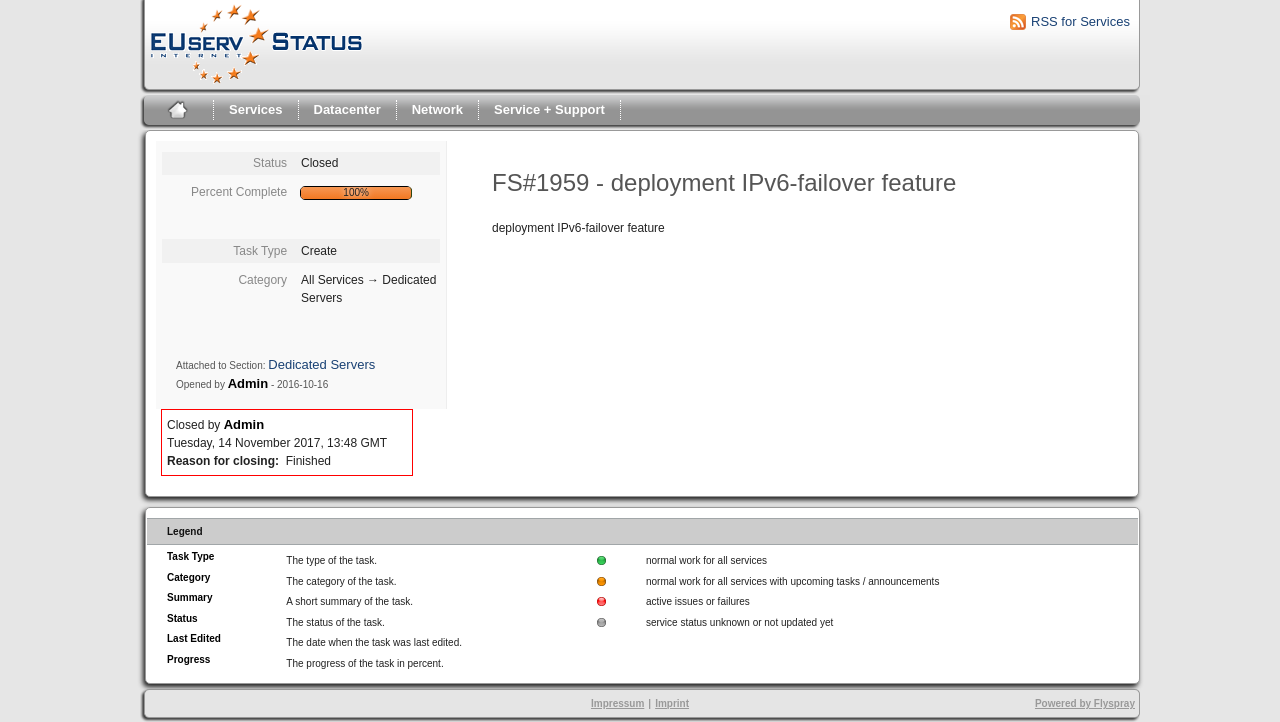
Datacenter (347, 109)
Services (256, 109)
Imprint (672, 703)
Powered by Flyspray (1085, 703)
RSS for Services (1080, 21)
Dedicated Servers (321, 364)
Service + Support (549, 109)
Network (437, 109)
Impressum (617, 703)
